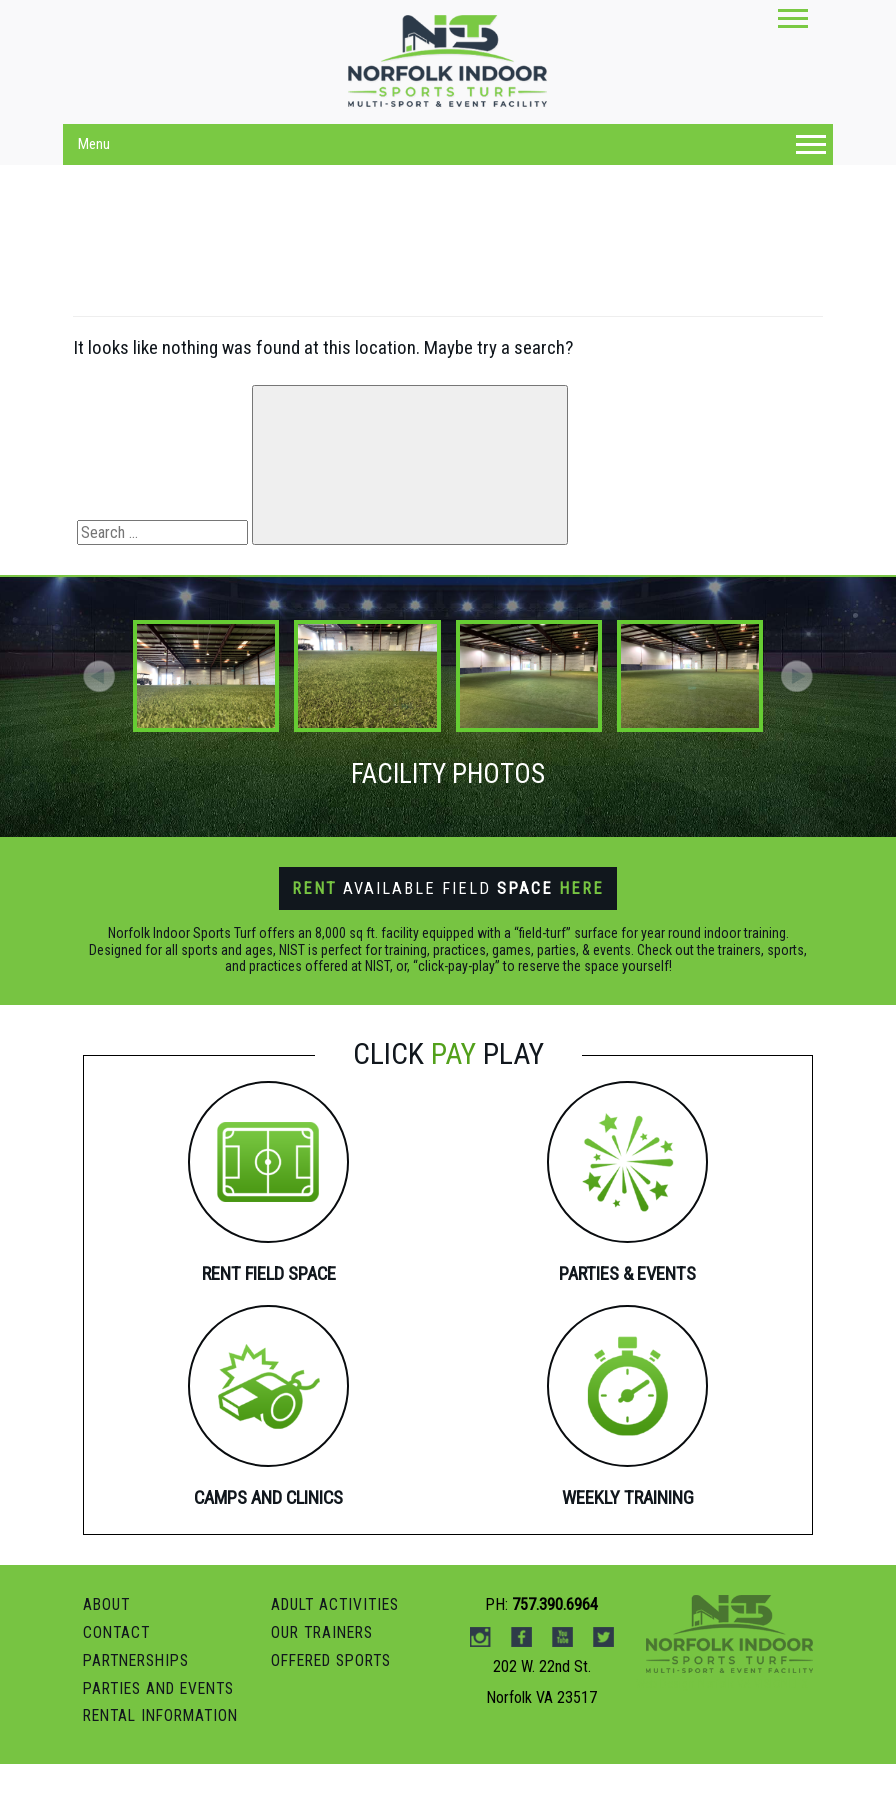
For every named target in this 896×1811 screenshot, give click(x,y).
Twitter (603, 1687)
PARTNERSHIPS (141, 1709)
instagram (480, 1687)
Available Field (448, 888)
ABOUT (108, 1654)
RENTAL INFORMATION (166, 1763)
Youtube (562, 1687)
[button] (797, 676)
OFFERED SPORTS (337, 1709)
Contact (118, 1681)
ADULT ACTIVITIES (339, 1654)
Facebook (521, 1687)
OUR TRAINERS (326, 1681)
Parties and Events (165, 1736)
